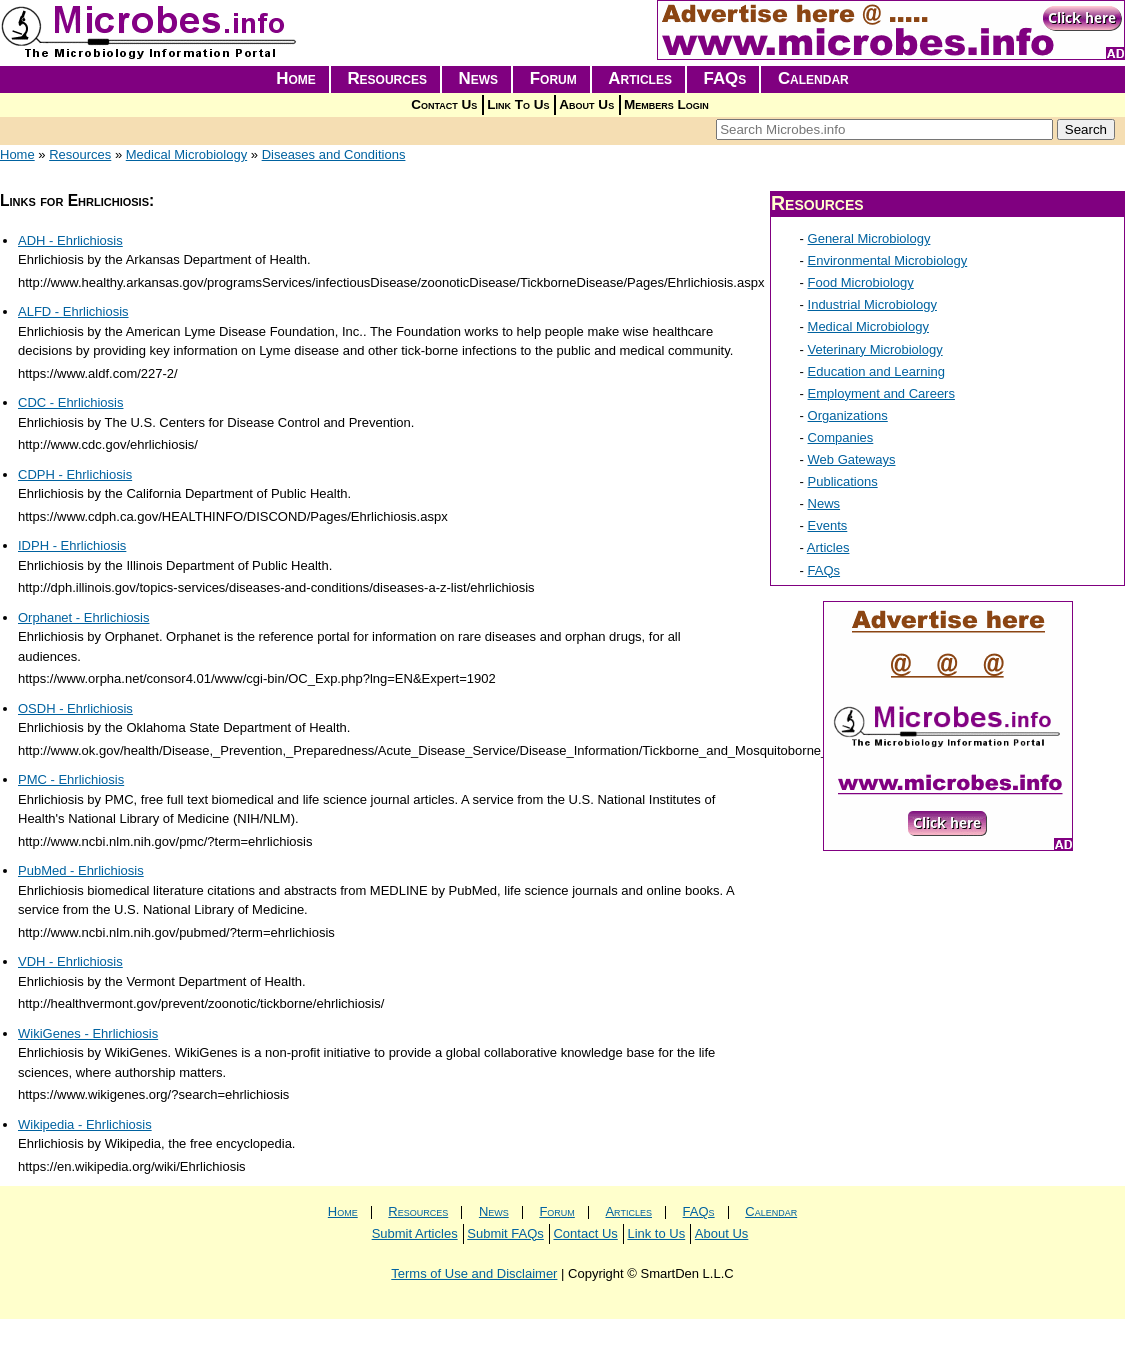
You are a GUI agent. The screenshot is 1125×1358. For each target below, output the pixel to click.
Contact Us (444, 104)
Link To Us (518, 104)
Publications (843, 481)
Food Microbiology (861, 282)
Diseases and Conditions (334, 154)
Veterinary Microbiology (875, 349)
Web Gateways (852, 459)
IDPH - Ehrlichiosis (72, 545)
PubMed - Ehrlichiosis (81, 870)
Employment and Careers (881, 393)
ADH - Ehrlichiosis (70, 240)
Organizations (848, 415)
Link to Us (656, 1233)
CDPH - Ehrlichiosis (75, 474)
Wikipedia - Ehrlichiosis (85, 1124)
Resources (387, 78)
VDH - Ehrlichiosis (70, 961)
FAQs (725, 78)
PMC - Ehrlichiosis (71, 779)
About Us (586, 104)
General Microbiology (869, 238)
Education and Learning (876, 371)
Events (828, 525)
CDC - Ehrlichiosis (70, 402)
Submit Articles (415, 1233)
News (479, 78)
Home (296, 78)
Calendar (813, 78)
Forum (553, 78)
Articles (640, 78)
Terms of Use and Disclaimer (474, 1273)
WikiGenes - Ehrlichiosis (88, 1033)
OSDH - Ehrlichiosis (75, 708)
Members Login (666, 104)
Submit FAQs (505, 1233)
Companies (841, 437)
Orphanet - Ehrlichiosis (84, 617)
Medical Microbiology (186, 154)
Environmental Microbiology (888, 260)
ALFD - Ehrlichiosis (73, 311)
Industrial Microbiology (872, 304)
